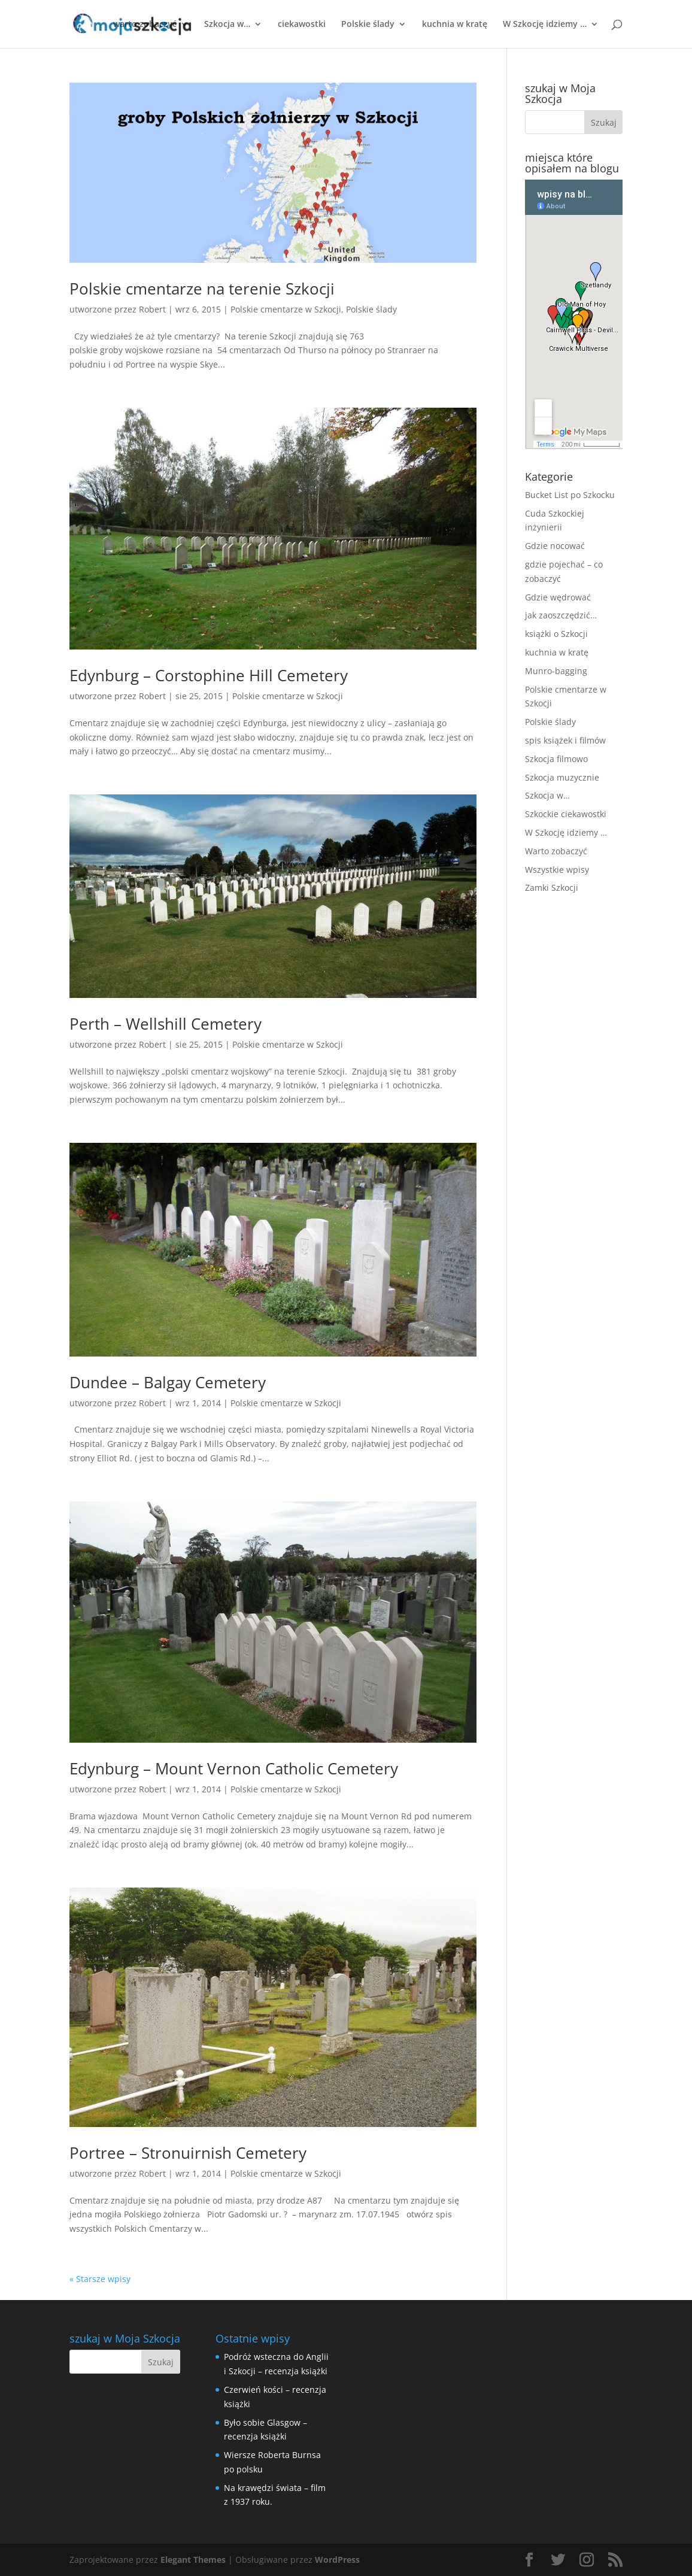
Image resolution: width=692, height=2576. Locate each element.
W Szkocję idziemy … (545, 24)
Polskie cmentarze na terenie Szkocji (202, 288)
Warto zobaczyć (556, 851)
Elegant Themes (193, 2559)
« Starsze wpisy (99, 2278)
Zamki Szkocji (551, 887)
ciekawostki (302, 24)
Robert (152, 309)
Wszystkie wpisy (557, 869)
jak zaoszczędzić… (561, 615)
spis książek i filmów (565, 740)
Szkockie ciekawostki (565, 814)
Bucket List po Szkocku (570, 494)
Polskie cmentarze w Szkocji (285, 309)
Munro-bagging (556, 670)
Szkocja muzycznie (562, 777)
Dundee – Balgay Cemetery (167, 1382)
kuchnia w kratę (454, 24)
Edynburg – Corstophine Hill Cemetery (208, 675)
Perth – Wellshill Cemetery (165, 1023)
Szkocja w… (227, 24)
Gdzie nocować (555, 545)
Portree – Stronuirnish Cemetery (187, 2153)
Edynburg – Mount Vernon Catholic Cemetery (233, 1768)
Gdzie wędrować (558, 597)
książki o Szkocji (556, 633)
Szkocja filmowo (556, 758)
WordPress (337, 2559)
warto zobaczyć (145, 24)
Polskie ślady (367, 24)
